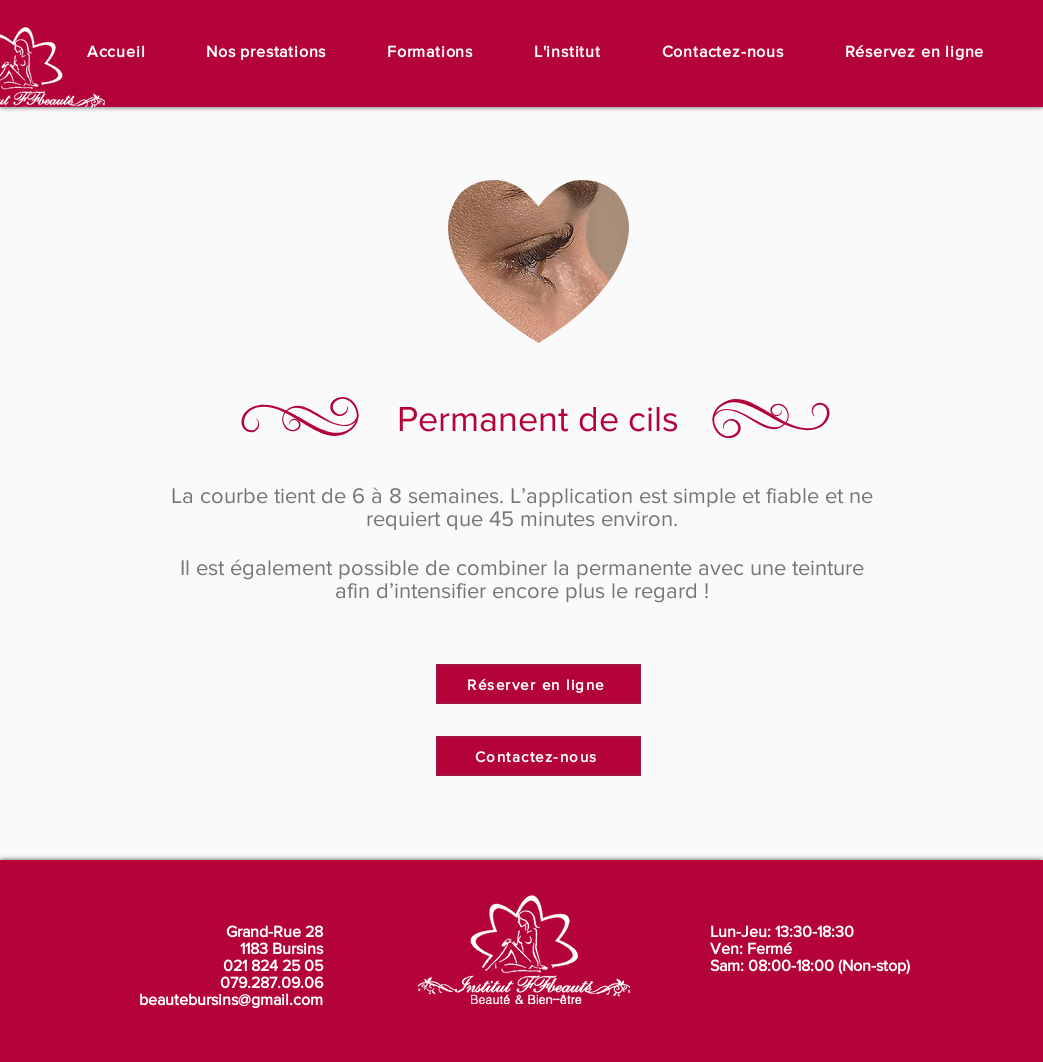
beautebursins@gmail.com (231, 999)
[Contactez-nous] (538, 756)
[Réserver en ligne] (538, 684)
